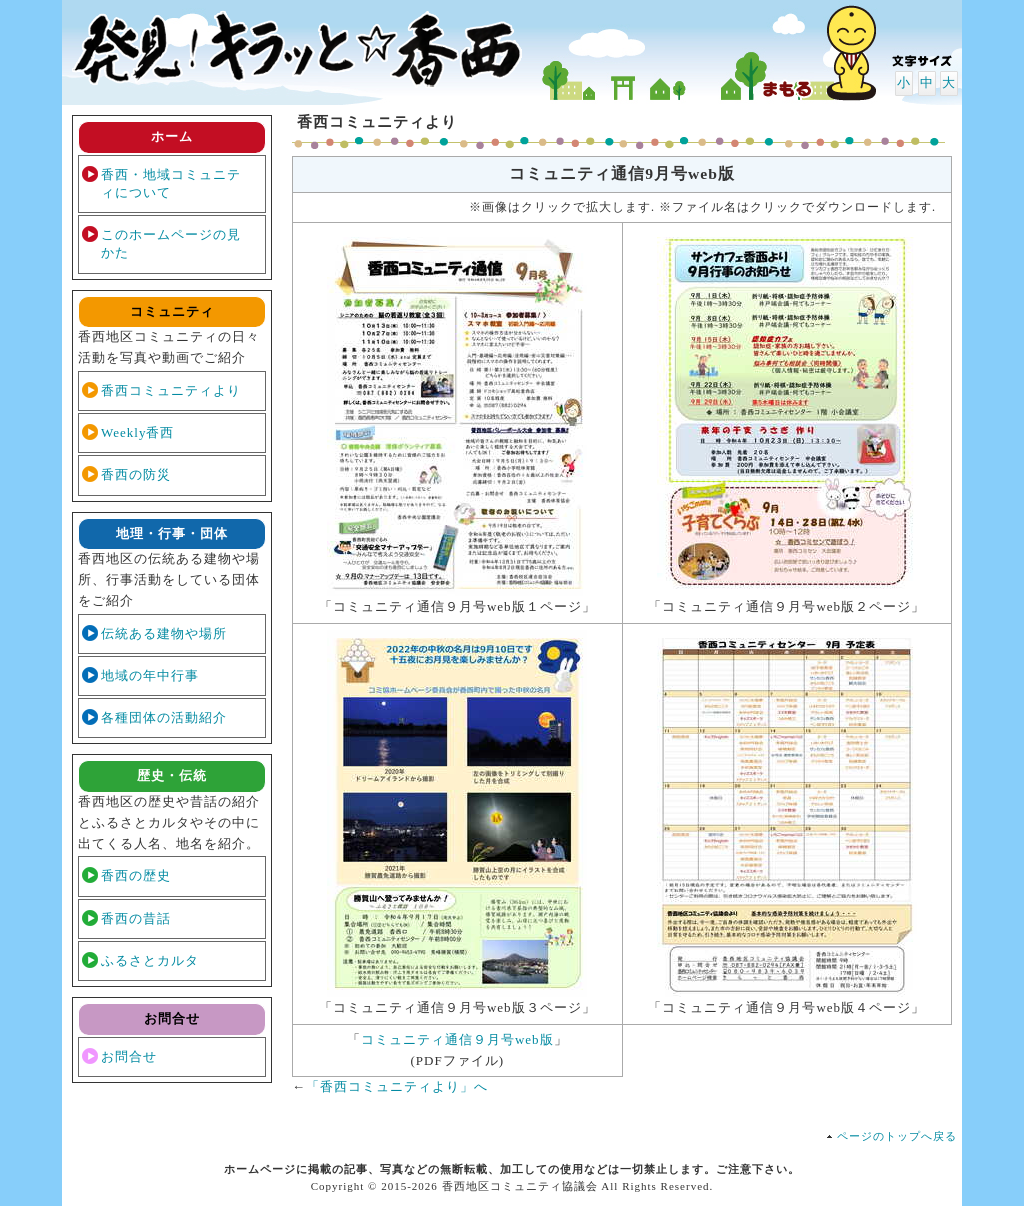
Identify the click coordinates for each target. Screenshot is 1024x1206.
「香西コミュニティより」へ (397, 1086)
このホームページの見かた (171, 243)
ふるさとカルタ (150, 960)
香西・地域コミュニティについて (171, 183)
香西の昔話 (136, 918)
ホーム (172, 136)
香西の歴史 (136, 875)
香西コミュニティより (171, 390)
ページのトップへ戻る (897, 1136)
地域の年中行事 (150, 675)
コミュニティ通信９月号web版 (457, 1039)
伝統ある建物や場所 (164, 633)
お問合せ (129, 1056)
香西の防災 (136, 474)
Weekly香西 (137, 432)
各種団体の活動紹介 (164, 717)
